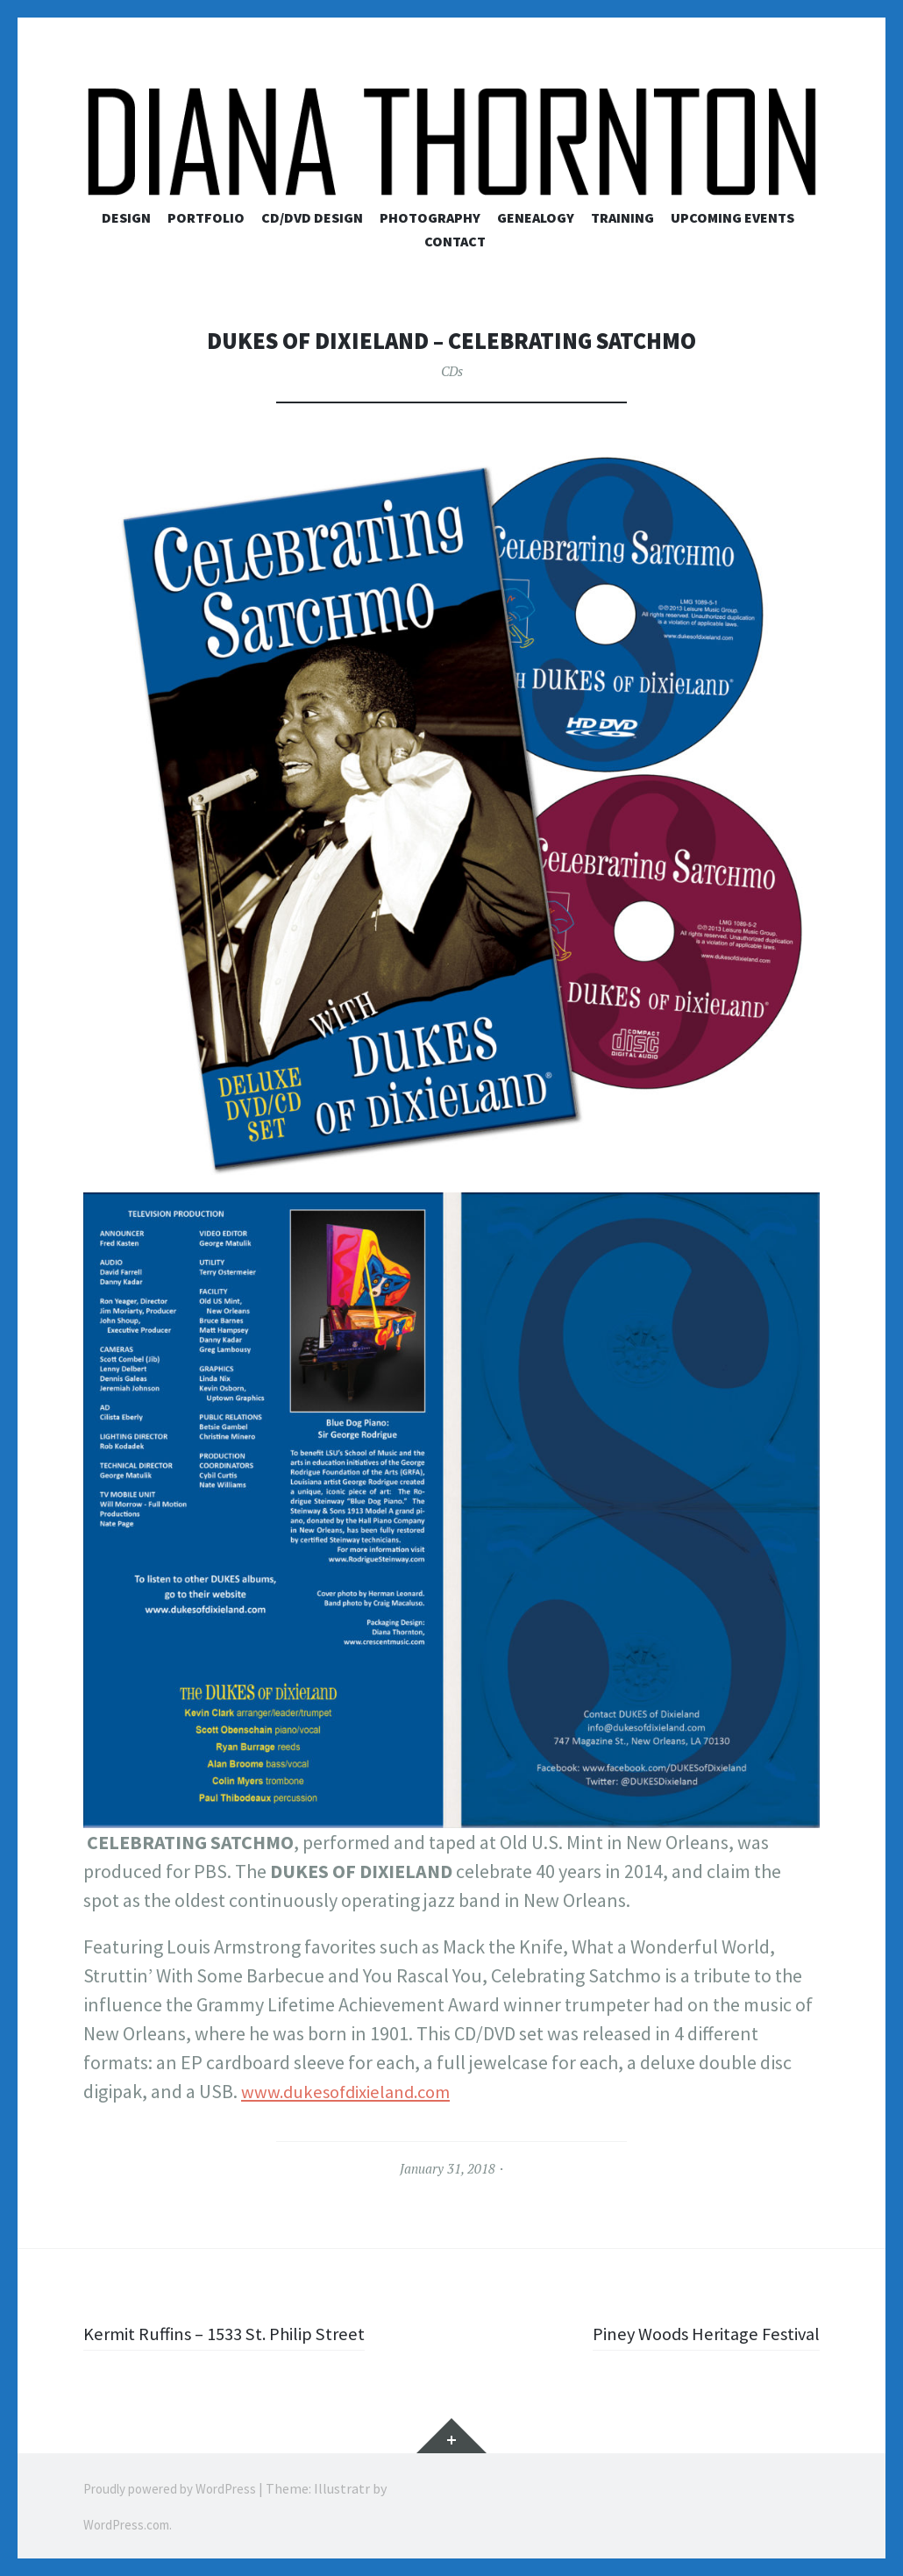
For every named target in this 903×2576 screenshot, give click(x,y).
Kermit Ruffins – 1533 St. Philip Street (233, 2333)
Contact (455, 241)
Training (622, 217)
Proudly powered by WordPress (178, 2488)
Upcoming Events (732, 217)
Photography (430, 217)
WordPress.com (130, 2523)
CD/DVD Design (312, 217)
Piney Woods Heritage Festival (699, 2333)
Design (126, 217)
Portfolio (206, 217)
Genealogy (535, 217)
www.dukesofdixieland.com (354, 2091)
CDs (451, 371)
